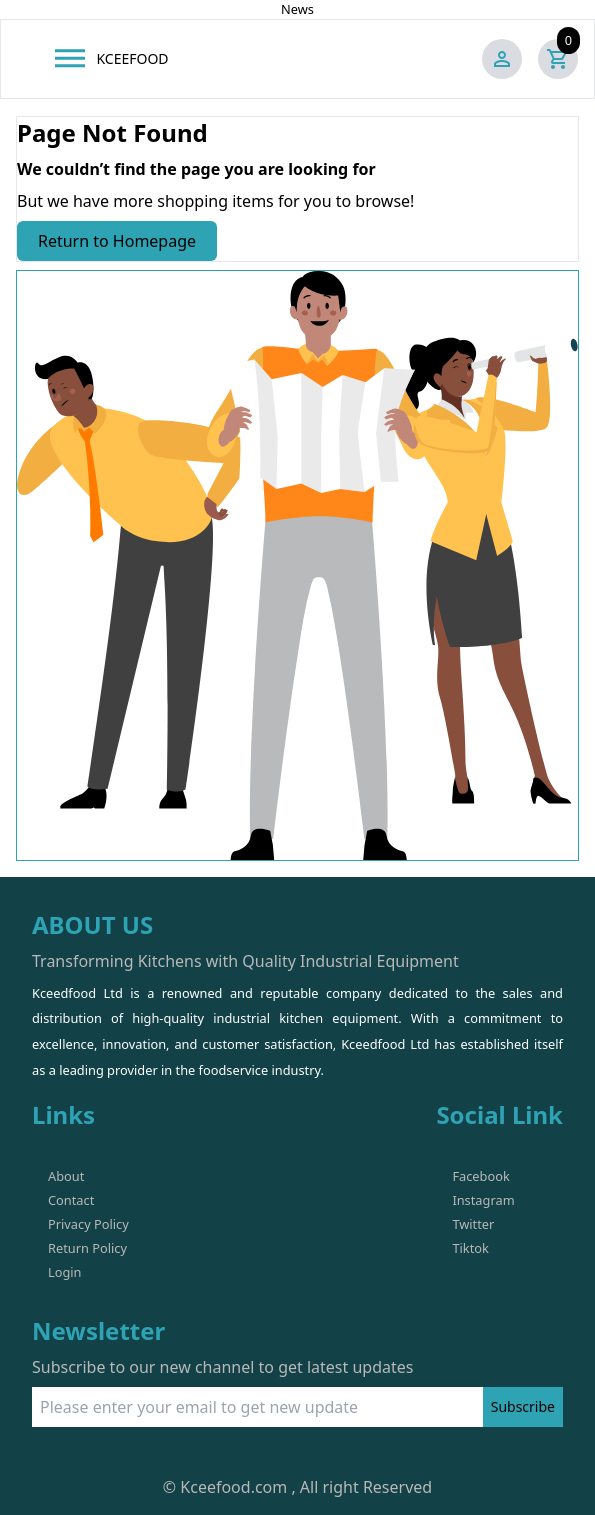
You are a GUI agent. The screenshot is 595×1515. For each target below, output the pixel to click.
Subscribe (523, 1406)
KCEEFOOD (132, 58)
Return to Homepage (117, 241)
